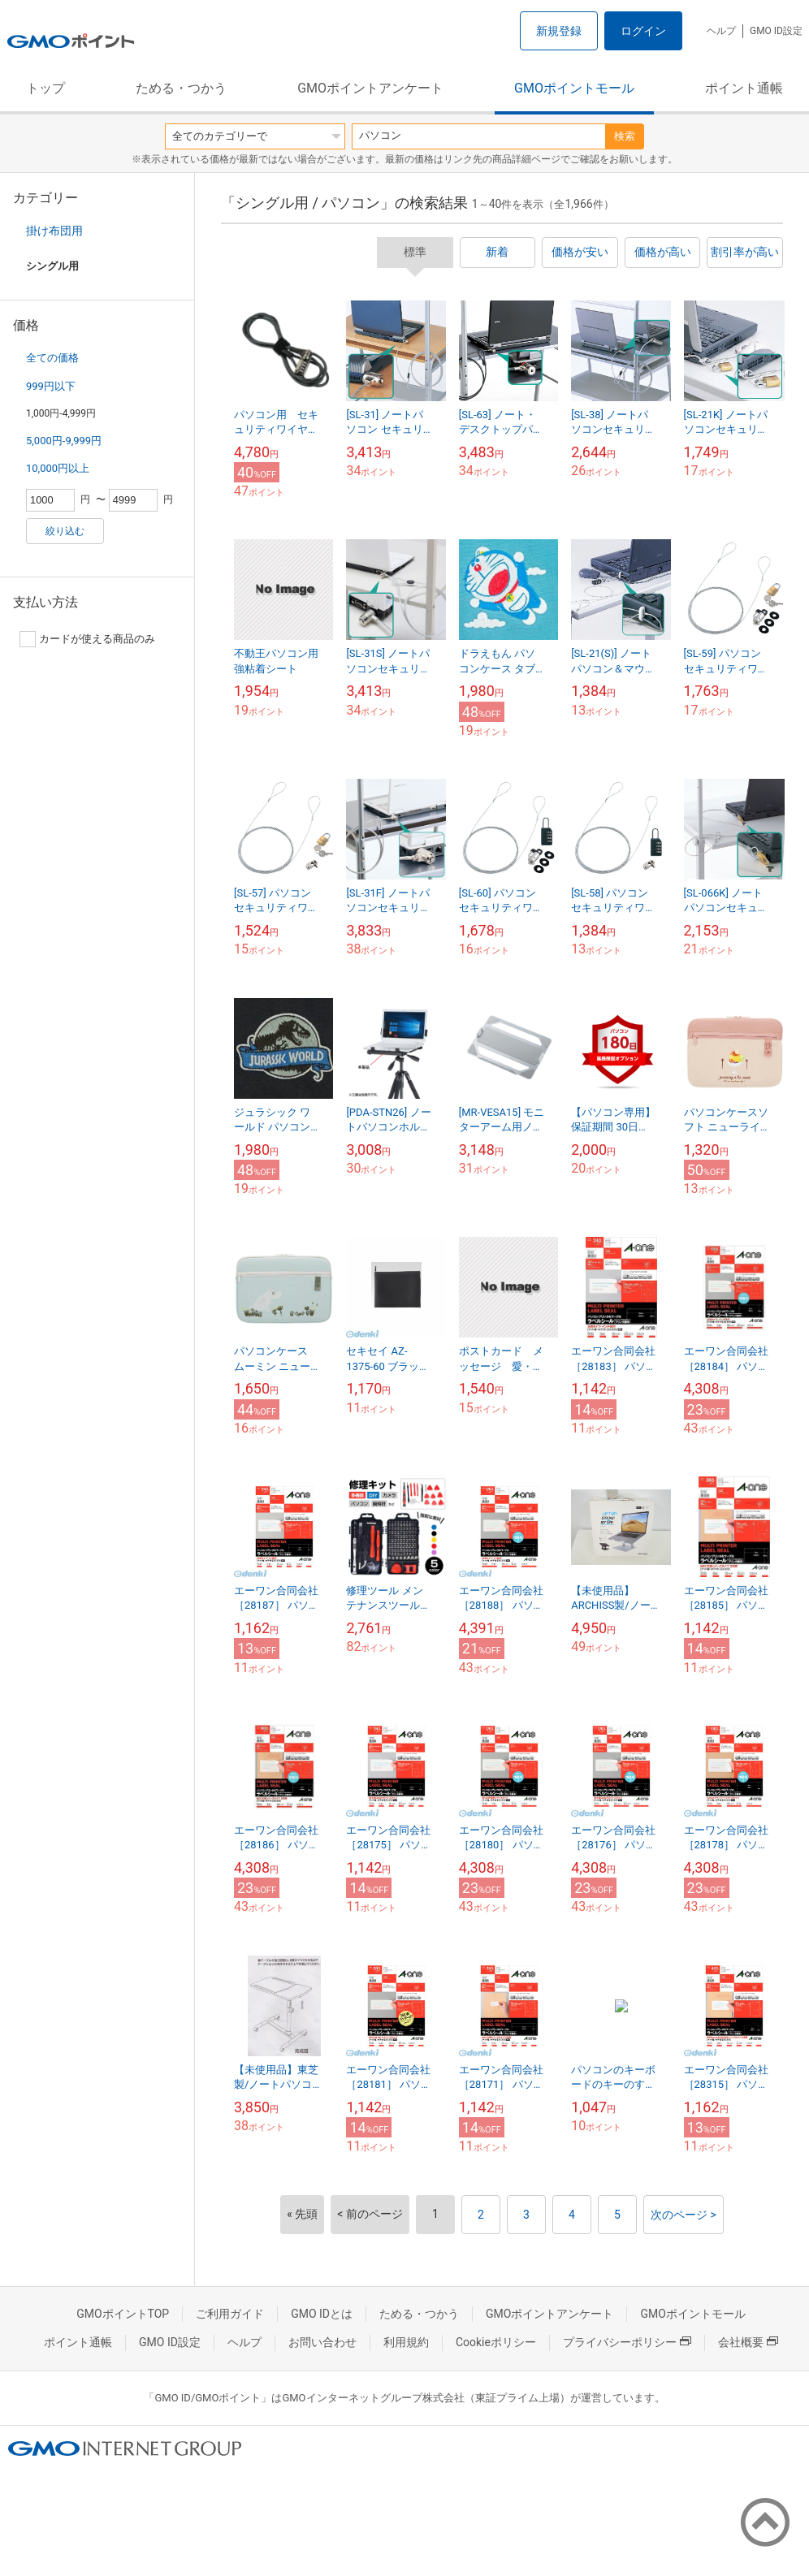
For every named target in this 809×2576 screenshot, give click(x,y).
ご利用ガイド (230, 2313)
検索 (624, 136)
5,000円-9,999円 (64, 440)
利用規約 (406, 2342)
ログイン (643, 30)
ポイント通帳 (744, 88)
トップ (45, 88)
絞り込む (64, 531)
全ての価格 (52, 358)
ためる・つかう (181, 88)
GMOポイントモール (574, 88)
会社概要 (748, 2342)
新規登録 (559, 30)
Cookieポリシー (496, 2342)
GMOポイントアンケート (370, 88)
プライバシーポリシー (627, 2342)
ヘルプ (721, 31)
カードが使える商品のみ (87, 639)
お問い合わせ (322, 2342)
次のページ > (683, 2214)
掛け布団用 (54, 230)
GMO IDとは (322, 2313)
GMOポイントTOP (122, 2313)
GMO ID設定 (776, 31)
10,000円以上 (57, 468)
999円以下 (51, 386)
